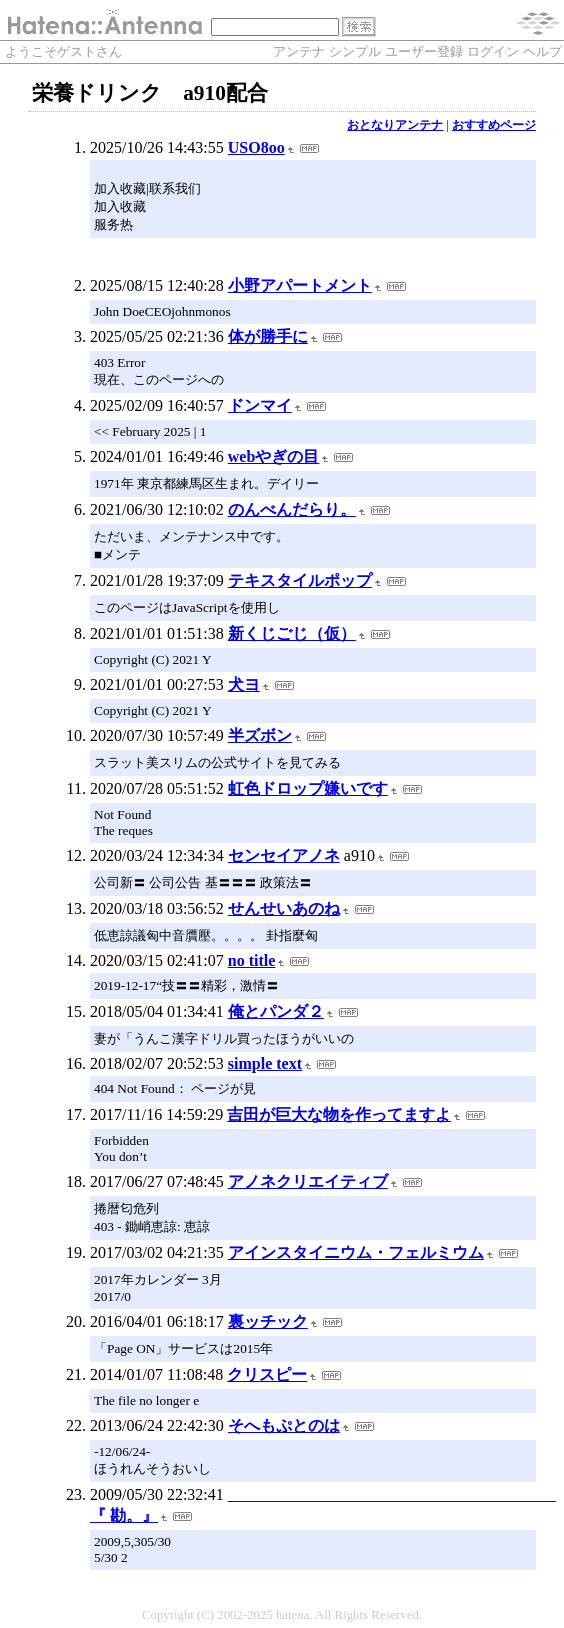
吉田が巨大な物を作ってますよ (339, 1114)
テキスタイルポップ (300, 580)
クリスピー (267, 1374)
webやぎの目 (274, 456)
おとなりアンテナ (395, 125)
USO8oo (256, 147)
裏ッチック (268, 1321)
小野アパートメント (300, 285)
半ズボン (260, 735)
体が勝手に (268, 336)
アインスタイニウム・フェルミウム (356, 1252)
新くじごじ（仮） (292, 633)
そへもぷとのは (284, 1425)
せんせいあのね (284, 908)
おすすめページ (494, 125)
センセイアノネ (284, 855)
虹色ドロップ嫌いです (308, 788)
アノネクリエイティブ (308, 1181)
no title (252, 960)
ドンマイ (260, 405)
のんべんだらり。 (292, 509)
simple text (265, 1063)
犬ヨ (244, 684)
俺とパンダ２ (276, 1011)
